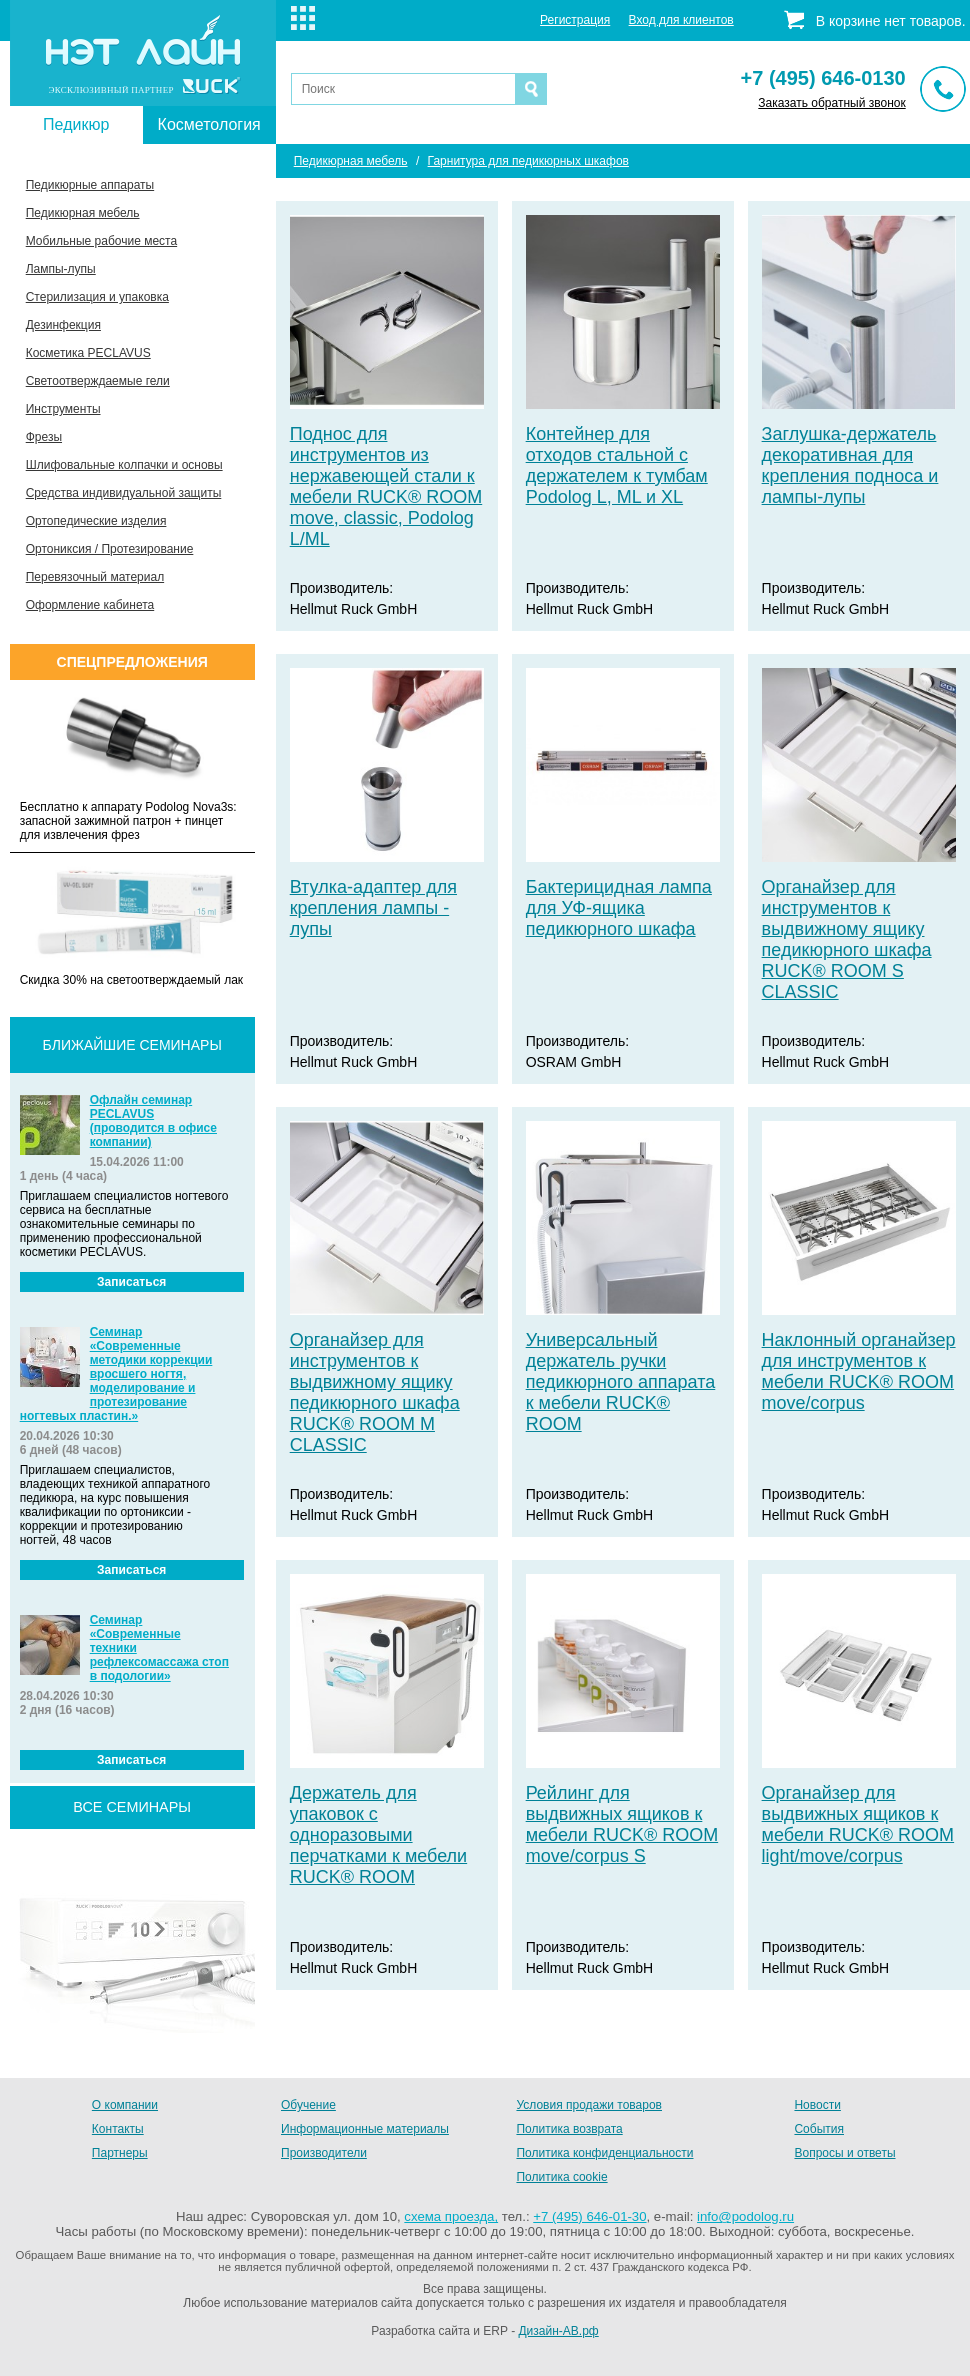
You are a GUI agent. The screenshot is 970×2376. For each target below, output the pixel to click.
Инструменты (63, 409)
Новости (817, 2105)
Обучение (308, 2105)
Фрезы (44, 437)
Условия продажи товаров (589, 2105)
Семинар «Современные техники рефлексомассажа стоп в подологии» (159, 1648)
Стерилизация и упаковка (97, 297)
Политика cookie (561, 2177)
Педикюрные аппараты (90, 185)
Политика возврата (569, 2129)
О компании (125, 2105)
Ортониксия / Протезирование (110, 549)
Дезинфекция (63, 325)
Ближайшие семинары (132, 1045)
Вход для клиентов (681, 20)
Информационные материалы (365, 2129)
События (819, 2129)
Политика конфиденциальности (604, 2153)
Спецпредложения (132, 662)
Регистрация (575, 20)
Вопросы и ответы (844, 2153)
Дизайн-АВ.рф (558, 2331)
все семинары (132, 1807)
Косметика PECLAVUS (88, 353)
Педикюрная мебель (83, 213)
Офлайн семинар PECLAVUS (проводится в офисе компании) (153, 1121)
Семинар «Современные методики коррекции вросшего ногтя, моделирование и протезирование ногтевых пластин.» (116, 1374)
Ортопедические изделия (96, 521)
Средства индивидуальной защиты (124, 493)
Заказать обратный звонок (831, 103)
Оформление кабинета (90, 605)
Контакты (118, 2129)
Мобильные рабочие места (101, 241)
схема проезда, (451, 2216)
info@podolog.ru (745, 2216)
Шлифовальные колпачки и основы (124, 465)
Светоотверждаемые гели (98, 381)
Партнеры (120, 2153)
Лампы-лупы (61, 269)
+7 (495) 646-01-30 (589, 2216)
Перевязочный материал (95, 577)
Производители (324, 2153)
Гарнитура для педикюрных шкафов (528, 161)
